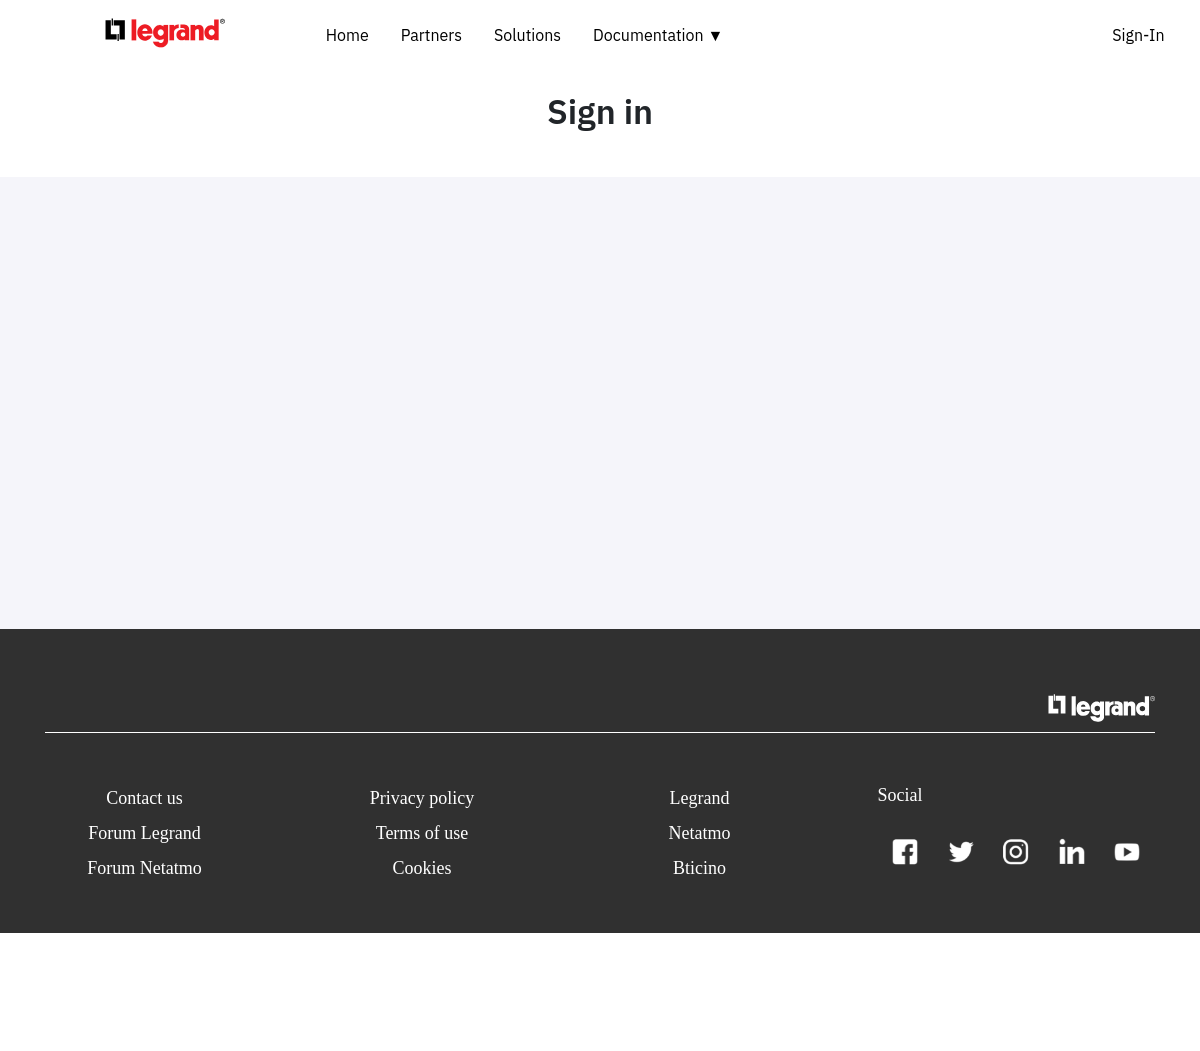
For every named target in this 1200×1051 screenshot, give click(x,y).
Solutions (527, 35)
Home (347, 35)
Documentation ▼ (658, 35)
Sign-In (1138, 35)
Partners (431, 35)
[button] (144, 798)
